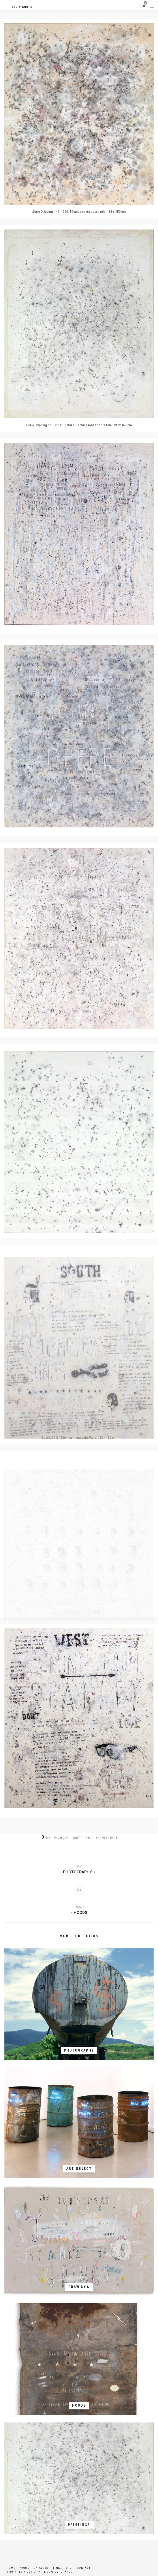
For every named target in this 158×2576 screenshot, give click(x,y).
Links (57, 2568)
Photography (79, 1872)
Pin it (89, 1837)
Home (11, 2568)
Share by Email (107, 1837)
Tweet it (77, 1837)
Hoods (79, 1912)
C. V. (69, 2568)
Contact (83, 2568)
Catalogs (41, 2568)
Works (24, 2568)
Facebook (61, 1837)
